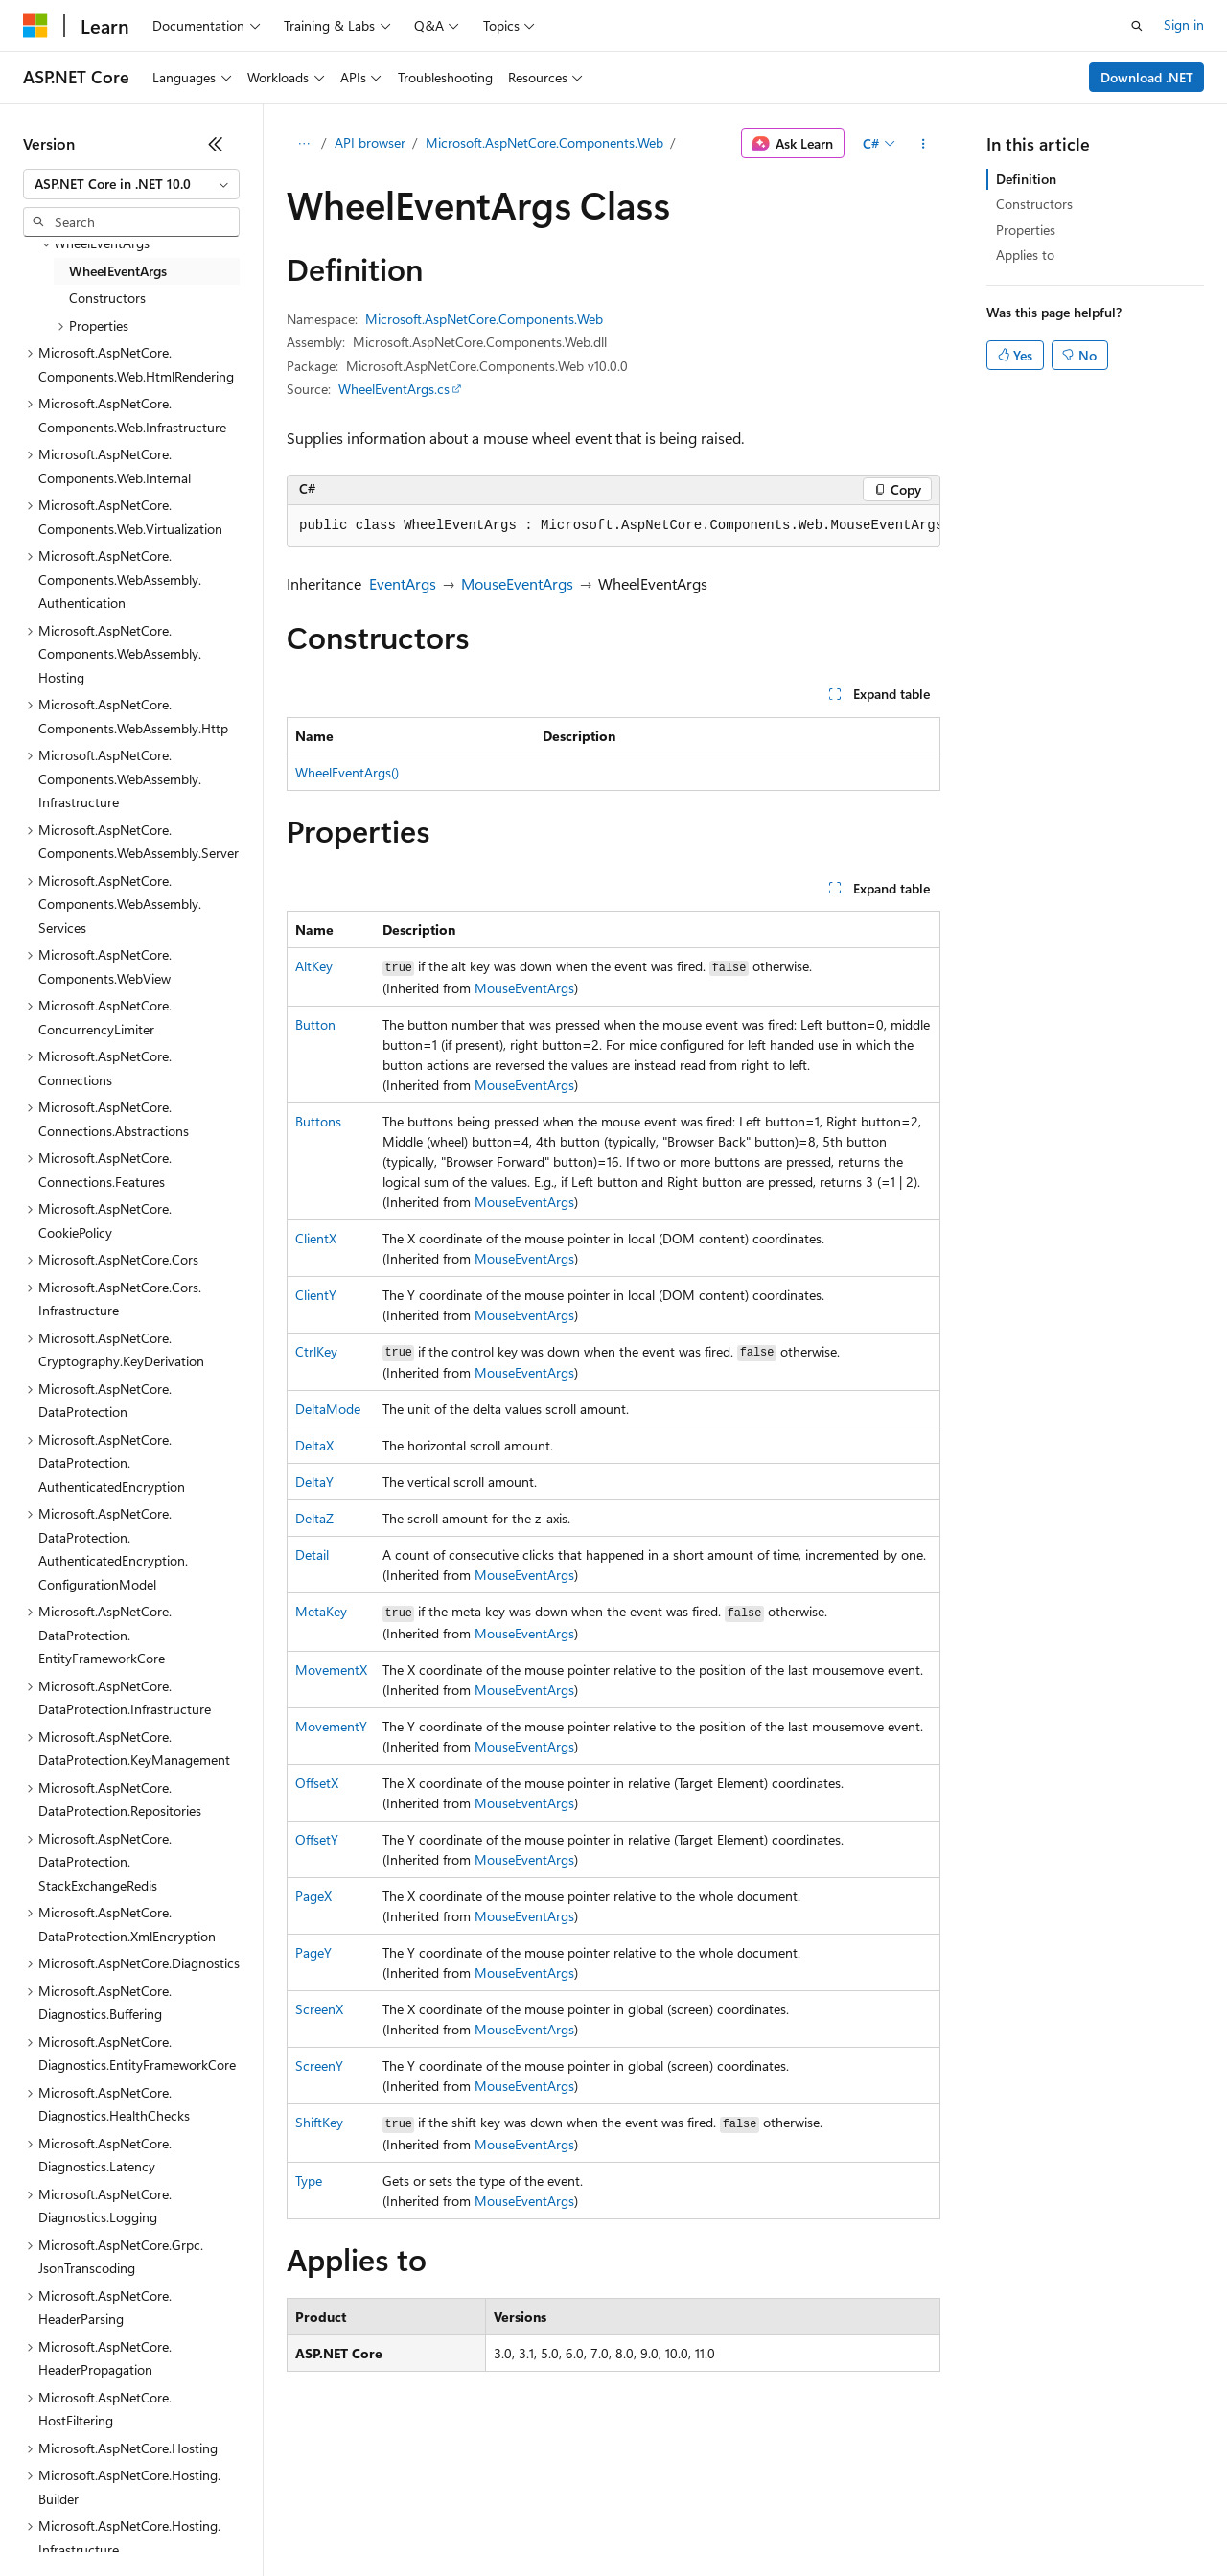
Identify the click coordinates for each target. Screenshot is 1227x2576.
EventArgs (402, 583)
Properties (1025, 229)
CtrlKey (316, 1351)
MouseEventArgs (517, 583)
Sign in (1184, 24)
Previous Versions (174, 2518)
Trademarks (794, 2518)
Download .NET (1146, 77)
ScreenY (319, 2065)
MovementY (331, 1726)
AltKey (314, 966)
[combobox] (131, 184)
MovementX (331, 1669)
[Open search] (1137, 26)
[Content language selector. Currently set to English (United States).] (110, 2472)
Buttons (318, 1121)
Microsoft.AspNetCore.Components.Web (544, 142)
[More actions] (923, 143)
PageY (313, 1952)
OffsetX (316, 1783)
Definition (1026, 179)
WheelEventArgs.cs (394, 389)
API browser (370, 142)
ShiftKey (319, 2122)
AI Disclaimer (61, 2518)
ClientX (315, 1238)
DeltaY (314, 1482)
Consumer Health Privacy (550, 2518)
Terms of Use (700, 2518)
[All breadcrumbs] (303, 143)
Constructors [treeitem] (107, 298)
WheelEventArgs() (347, 772)
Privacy (419, 2518)
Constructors (1034, 204)
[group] (613, 526)
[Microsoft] (35, 25)
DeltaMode (327, 1409)
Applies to (1025, 254)
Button (315, 1024)
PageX (313, 1896)
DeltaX (314, 1445)
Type (308, 2180)
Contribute (343, 2518)
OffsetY (316, 1839)
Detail (312, 1554)
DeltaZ (314, 1518)
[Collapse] (216, 144)
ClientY (315, 1295)
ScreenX (319, 2009)
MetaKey (321, 1611)
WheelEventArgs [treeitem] (118, 271)
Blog (261, 2518)
